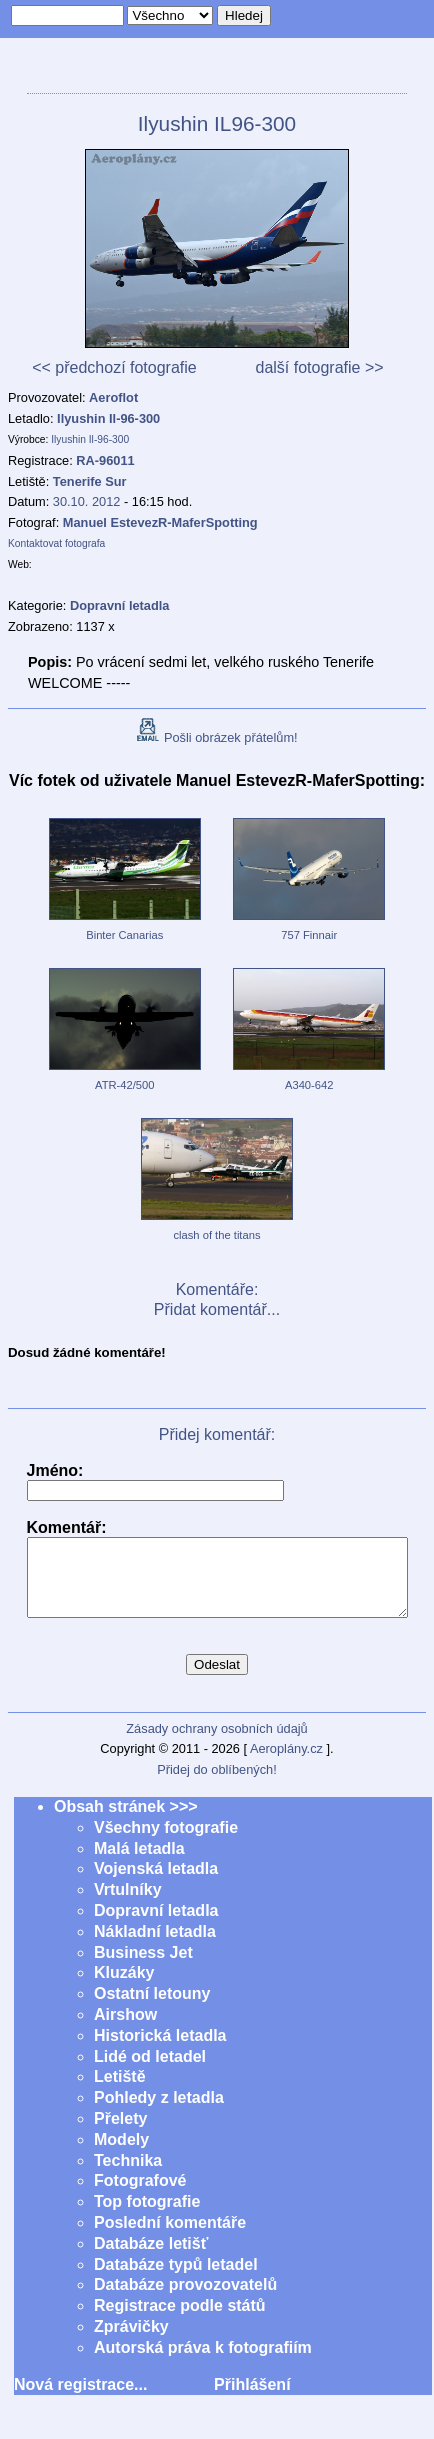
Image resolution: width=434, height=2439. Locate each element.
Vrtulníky (128, 1904)
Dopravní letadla (156, 1925)
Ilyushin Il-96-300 (108, 418)
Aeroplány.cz (286, 1763)
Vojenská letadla (156, 1883)
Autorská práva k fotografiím (203, 2362)
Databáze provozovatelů (185, 2299)
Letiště (120, 2091)
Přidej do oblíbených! (217, 1784)
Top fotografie (147, 2216)
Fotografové (140, 2195)
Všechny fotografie (166, 1842)
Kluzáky (124, 1987)
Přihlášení (252, 2399)
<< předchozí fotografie (114, 367)
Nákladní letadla (155, 1946)
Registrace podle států (180, 2320)
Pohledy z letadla (159, 2112)
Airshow (125, 2029)
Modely (121, 2154)
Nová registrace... (80, 2399)
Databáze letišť (151, 2258)
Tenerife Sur (90, 481)
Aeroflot (113, 397)
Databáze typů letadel (176, 2279)
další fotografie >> (319, 367)
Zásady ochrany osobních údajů (216, 1743)
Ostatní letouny (152, 2008)
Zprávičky (131, 2341)
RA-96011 (105, 460)
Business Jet (143, 1967)
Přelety (120, 2133)
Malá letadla (139, 1863)
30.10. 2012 (87, 501)
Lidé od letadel (150, 2071)
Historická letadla (160, 2050)
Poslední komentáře (170, 2237)
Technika (128, 2175)
